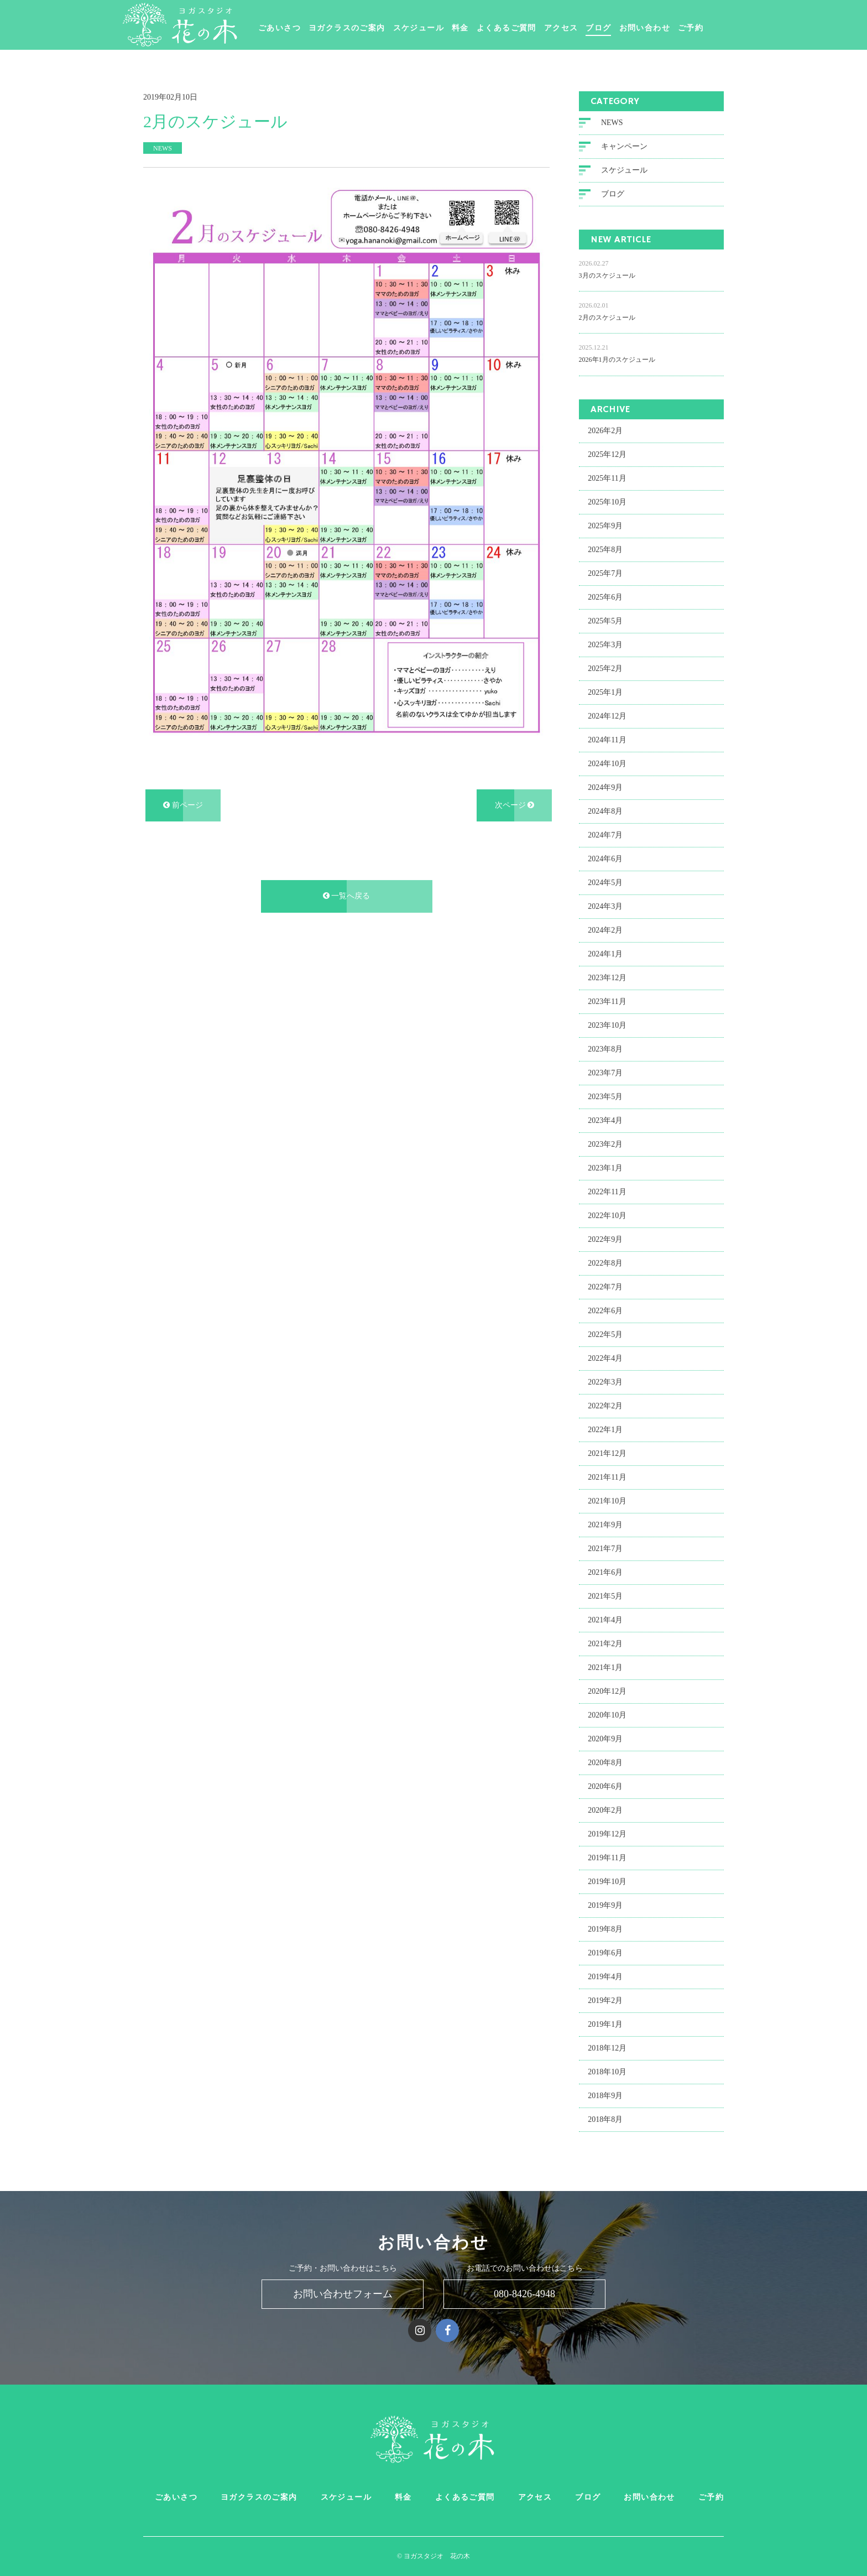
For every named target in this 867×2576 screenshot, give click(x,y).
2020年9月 (605, 1737)
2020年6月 (605, 1785)
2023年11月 (607, 1000)
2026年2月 (605, 429)
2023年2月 (605, 1142)
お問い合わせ (669, 27)
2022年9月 (605, 1238)
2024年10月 (607, 762)
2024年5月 (605, 881)
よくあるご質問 (531, 27)
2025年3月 (605, 643)
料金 (484, 27)
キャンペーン (624, 145)
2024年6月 (605, 857)
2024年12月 (607, 714)
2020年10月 (607, 1713)
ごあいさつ (304, 27)
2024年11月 (607, 738)
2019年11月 (607, 1856)
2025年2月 (605, 667)
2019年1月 (605, 2022)
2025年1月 (605, 690)
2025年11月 (607, 476)
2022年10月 (607, 1214)
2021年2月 (605, 1642)
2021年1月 (605, 1666)
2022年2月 (605, 1404)
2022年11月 (607, 1190)
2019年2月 (605, 1999)
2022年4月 (605, 1356)
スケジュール (442, 27)
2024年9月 (605, 786)
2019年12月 (607, 1832)
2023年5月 (605, 1095)
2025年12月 (607, 453)
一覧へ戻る (346, 895)
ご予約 (715, 27)
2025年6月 (605, 595)
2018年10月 (607, 2070)
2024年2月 (605, 928)
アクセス (585, 27)
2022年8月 (605, 1261)
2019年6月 (605, 1951)
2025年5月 (605, 619)
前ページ (183, 804)
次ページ (515, 804)
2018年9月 (605, 2094)
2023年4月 (605, 1119)
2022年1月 (605, 1428)
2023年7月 (605, 1071)
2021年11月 (607, 1475)
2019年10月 (607, 1880)
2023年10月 (607, 1023)
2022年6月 (605, 1309)
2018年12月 (607, 2046)
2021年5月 (605, 1594)
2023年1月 (605, 1166)
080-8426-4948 (524, 2293)
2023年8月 (605, 1047)
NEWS (612, 121)
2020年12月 (607, 1689)
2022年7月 (605, 1285)
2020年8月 (605, 1761)
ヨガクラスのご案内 (371, 27)
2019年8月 (605, 1927)
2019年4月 (605, 1975)
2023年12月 (607, 976)
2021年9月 (605, 1523)
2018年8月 (605, 2118)
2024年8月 (605, 809)
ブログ (623, 27)
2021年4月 (605, 1618)
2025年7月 (605, 572)
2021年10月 (607, 1499)
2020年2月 (605, 1808)
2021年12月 (607, 1452)
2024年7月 (605, 833)
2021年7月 (605, 1547)
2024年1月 (605, 952)
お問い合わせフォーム (343, 2293)
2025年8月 (605, 548)
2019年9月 (605, 1904)
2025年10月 (607, 500)
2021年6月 (605, 1571)
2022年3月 (605, 1380)
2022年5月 (605, 1333)
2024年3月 (605, 905)
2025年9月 (605, 524)
